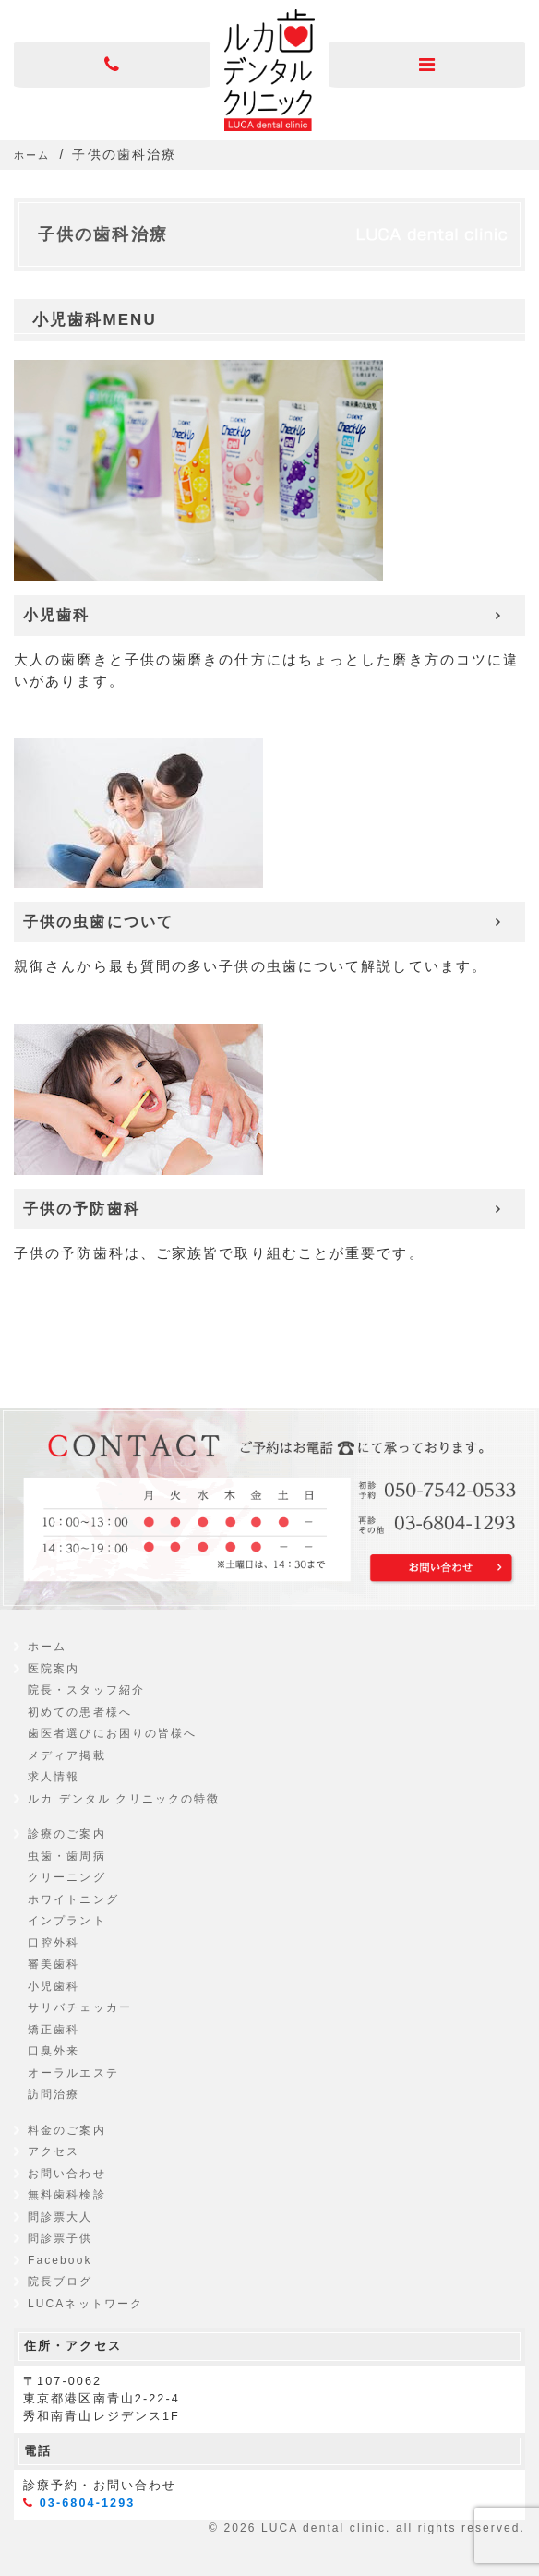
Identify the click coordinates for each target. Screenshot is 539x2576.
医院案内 (53, 1668)
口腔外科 (53, 1942)
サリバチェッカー (80, 2007)
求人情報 (53, 1776)
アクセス (53, 2151)
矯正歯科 (53, 2029)
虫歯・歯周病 (67, 1856)
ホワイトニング (73, 1899)
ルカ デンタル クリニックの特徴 (124, 1798)
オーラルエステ (73, 2073)
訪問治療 (53, 2094)
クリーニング (67, 1877)
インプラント (67, 1920)
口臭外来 (53, 2050)
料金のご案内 (67, 2130)
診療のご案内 (67, 1833)
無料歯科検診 (67, 2194)
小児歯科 (53, 1986)
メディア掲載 (67, 1755)
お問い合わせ (67, 2173)
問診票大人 (60, 2217)
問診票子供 (60, 2238)
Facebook (60, 2260)
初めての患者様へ (80, 1712)
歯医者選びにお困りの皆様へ (112, 1733)
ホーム (47, 1646)
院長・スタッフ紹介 (86, 1689)
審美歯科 (53, 1964)
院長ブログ (60, 2281)
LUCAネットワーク (85, 2303)
